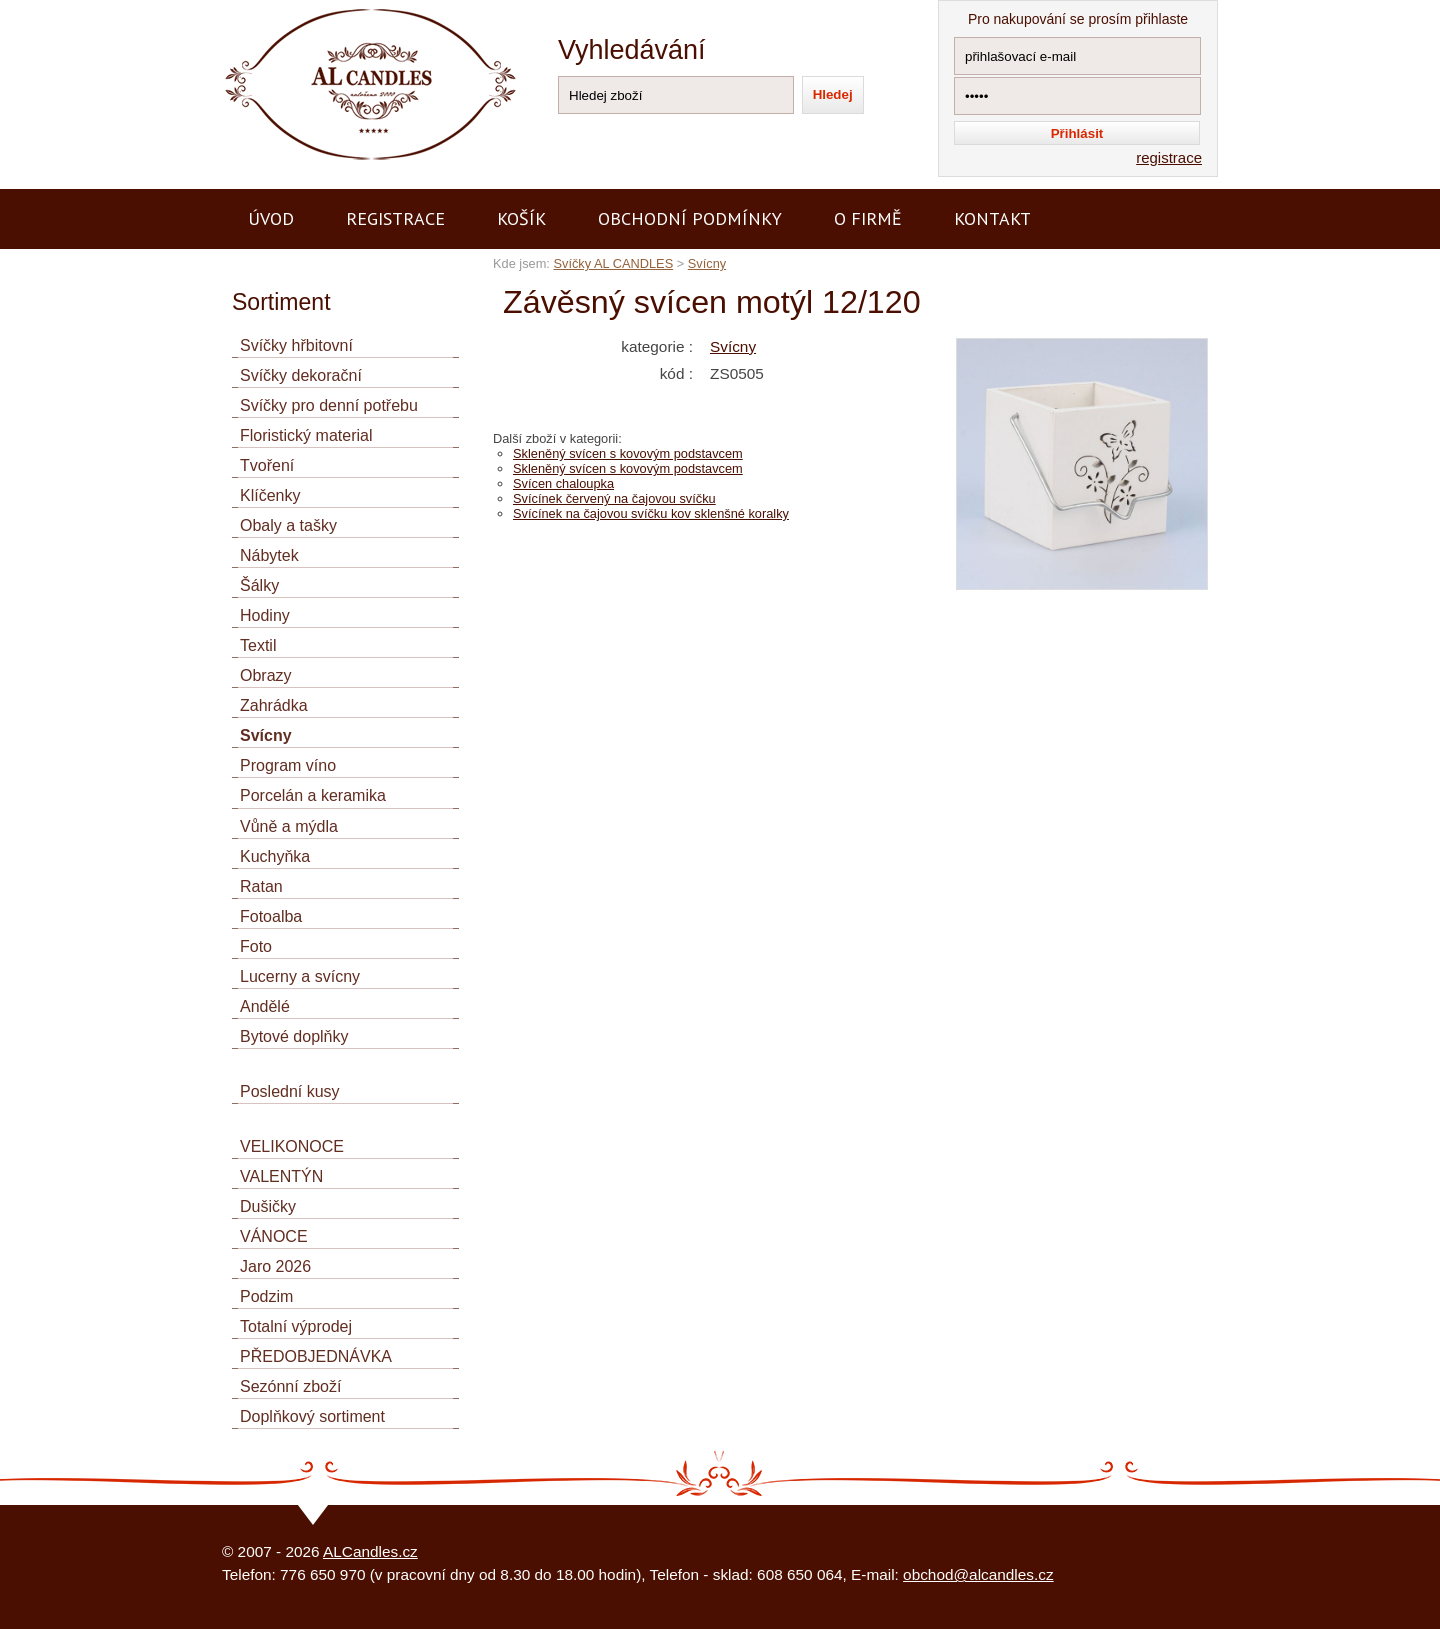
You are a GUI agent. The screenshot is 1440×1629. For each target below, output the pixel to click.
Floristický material (306, 435)
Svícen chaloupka (563, 483)
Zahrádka (274, 705)
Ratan (261, 886)
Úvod (271, 218)
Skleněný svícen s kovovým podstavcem (628, 453)
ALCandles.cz (370, 1551)
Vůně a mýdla (289, 826)
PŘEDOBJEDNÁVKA (316, 1356)
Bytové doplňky (294, 1036)
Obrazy (266, 675)
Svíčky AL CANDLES (613, 263)
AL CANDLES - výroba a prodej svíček (350, 8)
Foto (256, 946)
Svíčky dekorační (301, 375)
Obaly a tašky (288, 525)
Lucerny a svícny (300, 976)
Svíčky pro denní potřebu (329, 405)
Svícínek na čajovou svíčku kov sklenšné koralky (651, 513)
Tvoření (267, 465)
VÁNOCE (274, 1236)
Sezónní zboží (290, 1386)
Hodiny (265, 615)
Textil (258, 645)
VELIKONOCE (292, 1146)
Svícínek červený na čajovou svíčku (614, 498)
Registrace (395, 218)
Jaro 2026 (275, 1266)
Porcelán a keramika (313, 795)
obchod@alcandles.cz (978, 1574)
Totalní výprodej (296, 1326)
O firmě (868, 218)
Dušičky (268, 1206)
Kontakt (992, 218)
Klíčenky (270, 495)
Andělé (265, 1006)
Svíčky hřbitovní (296, 345)
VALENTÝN (281, 1176)
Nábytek (269, 555)
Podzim (266, 1296)
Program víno (288, 765)
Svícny (707, 263)
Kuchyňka (275, 856)
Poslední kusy (290, 1091)
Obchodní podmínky (690, 218)
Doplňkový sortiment (312, 1416)
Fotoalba (271, 916)
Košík (521, 218)
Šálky (259, 585)
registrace (1169, 157)
